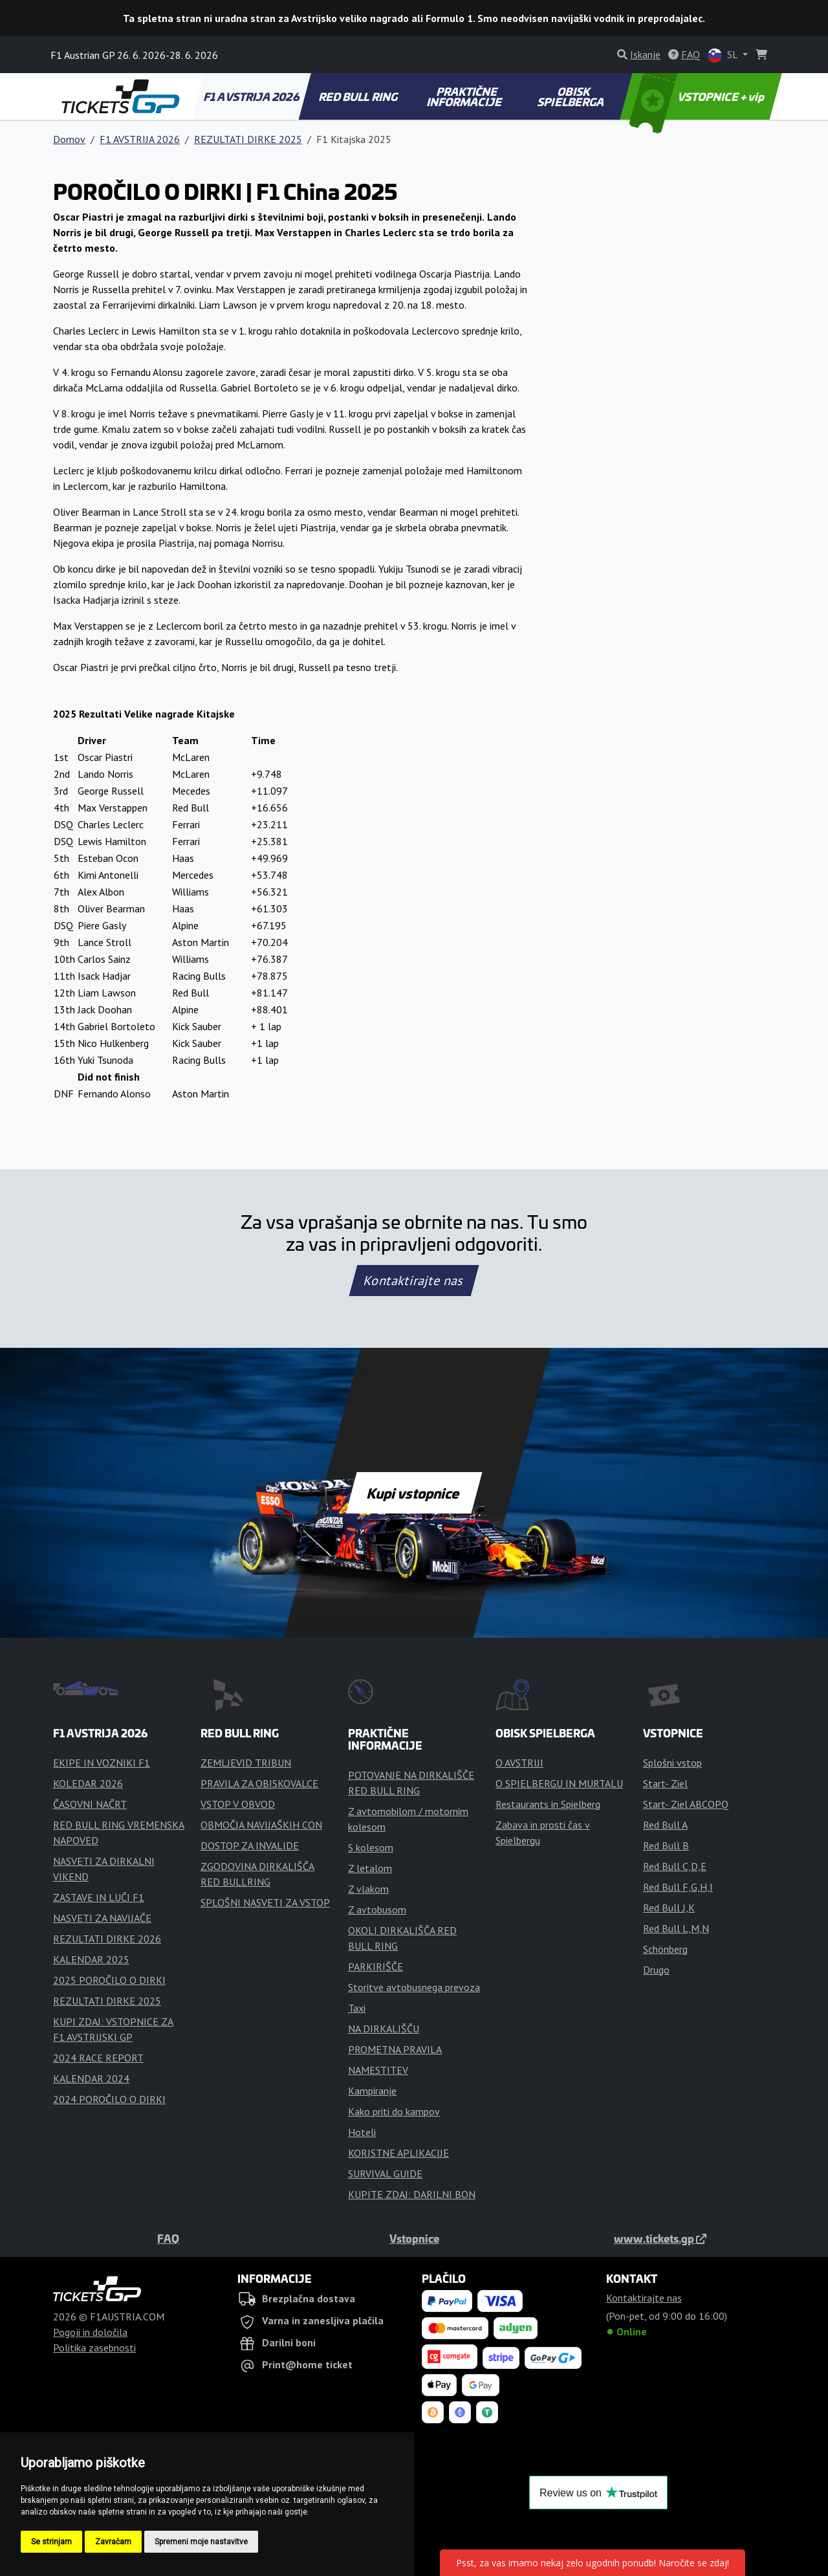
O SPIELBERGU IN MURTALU (559, 1783)
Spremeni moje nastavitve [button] (201, 2541)
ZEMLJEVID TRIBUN (246, 1762)
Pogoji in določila (90, 2332)
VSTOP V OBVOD (238, 1804)
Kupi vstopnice (414, 1493)
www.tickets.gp (660, 2238)
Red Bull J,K (669, 1907)
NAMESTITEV (378, 2070)
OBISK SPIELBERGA (571, 96)
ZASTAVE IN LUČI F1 (98, 1897)
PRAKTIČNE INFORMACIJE (465, 96)
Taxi (356, 2007)
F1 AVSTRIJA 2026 (252, 96)
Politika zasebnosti (94, 2347)
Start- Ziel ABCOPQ (685, 1804)
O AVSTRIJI (519, 1762)
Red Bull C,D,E (674, 1866)
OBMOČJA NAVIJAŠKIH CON (261, 1824)
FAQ (168, 2238)
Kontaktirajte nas (414, 1280)
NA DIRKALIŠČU (383, 2028)
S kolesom (370, 1847)
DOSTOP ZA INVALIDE (250, 1845)
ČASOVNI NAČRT (90, 1804)
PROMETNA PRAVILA (395, 2049)
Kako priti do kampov (394, 2111)
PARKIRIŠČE (375, 1966)
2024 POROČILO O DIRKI (109, 2099)
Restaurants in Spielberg (548, 1804)
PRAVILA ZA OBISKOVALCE (259, 1783)
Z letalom (370, 1868)
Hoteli (362, 2132)
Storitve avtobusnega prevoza (414, 1987)
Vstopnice (414, 2238)
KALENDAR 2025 (91, 1959)
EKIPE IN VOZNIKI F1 (101, 1762)
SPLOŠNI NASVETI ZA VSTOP (265, 1902)
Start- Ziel (665, 1783)
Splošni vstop (672, 1762)
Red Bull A (665, 1824)
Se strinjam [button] (51, 2541)
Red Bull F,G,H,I (678, 1886)
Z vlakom (368, 1888)
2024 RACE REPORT (98, 2057)
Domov (69, 139)
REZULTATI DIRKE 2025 (248, 139)
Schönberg (665, 1949)
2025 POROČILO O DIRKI (109, 1980)
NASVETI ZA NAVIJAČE (102, 1917)
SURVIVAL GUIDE (385, 2173)
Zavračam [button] (113, 2541)
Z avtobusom (377, 1909)
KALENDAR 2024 (91, 2078)
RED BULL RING (359, 96)
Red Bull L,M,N (676, 1928)
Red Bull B (666, 1845)
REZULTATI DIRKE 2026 (107, 1938)
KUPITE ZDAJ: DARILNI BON (411, 2194)
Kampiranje (372, 2090)
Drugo (656, 1969)
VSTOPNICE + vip (698, 96)
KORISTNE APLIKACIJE (398, 2152)
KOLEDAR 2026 (88, 1783)
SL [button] (724, 55)
